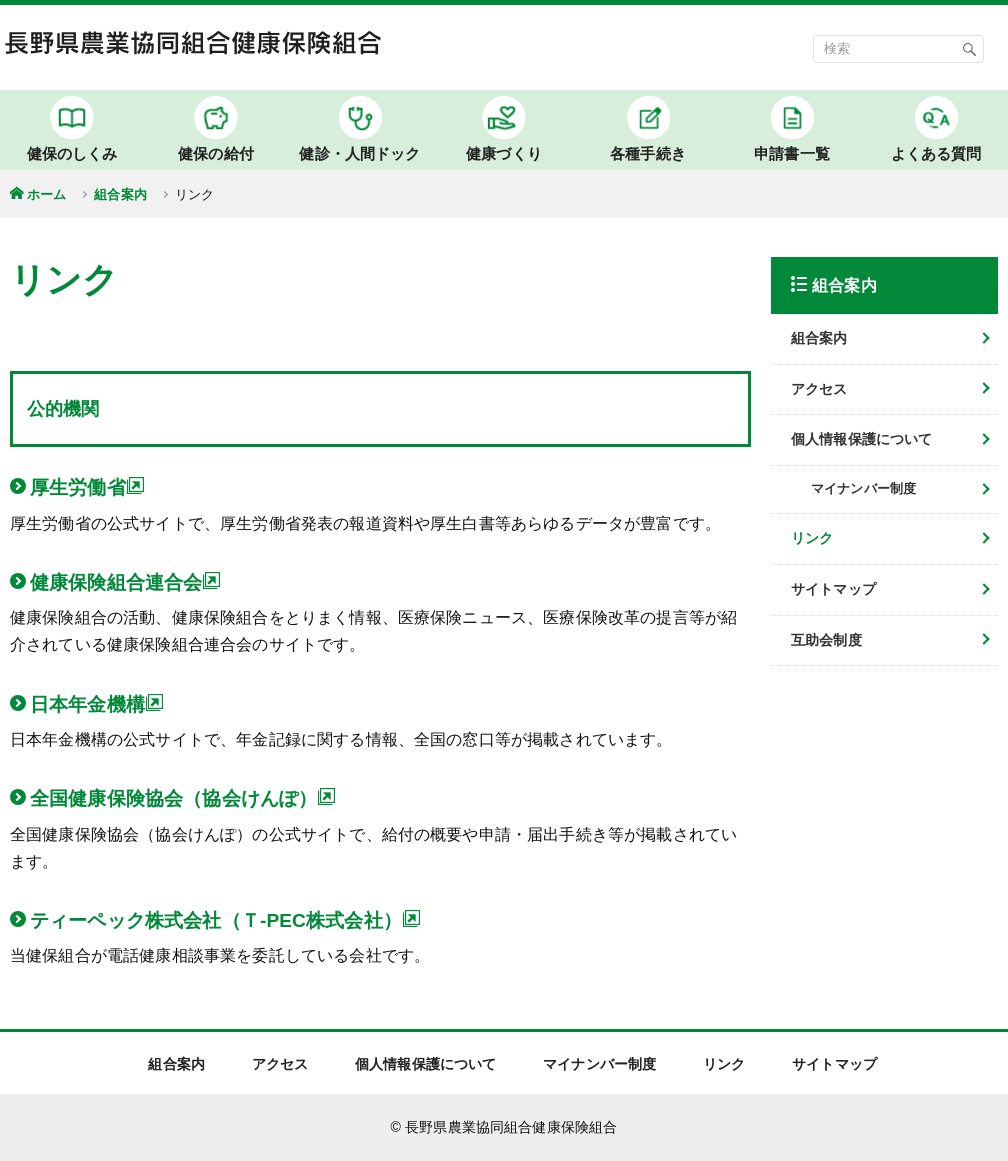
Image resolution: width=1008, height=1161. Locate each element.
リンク (812, 538)
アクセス (819, 389)
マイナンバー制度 (599, 1064)
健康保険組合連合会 (126, 582)
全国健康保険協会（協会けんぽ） (183, 798)
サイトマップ (833, 589)
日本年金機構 (97, 704)
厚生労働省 (87, 487)
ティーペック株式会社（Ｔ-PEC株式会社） (225, 920)
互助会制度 (826, 640)
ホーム (46, 194)
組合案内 (120, 194)
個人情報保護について (862, 439)
